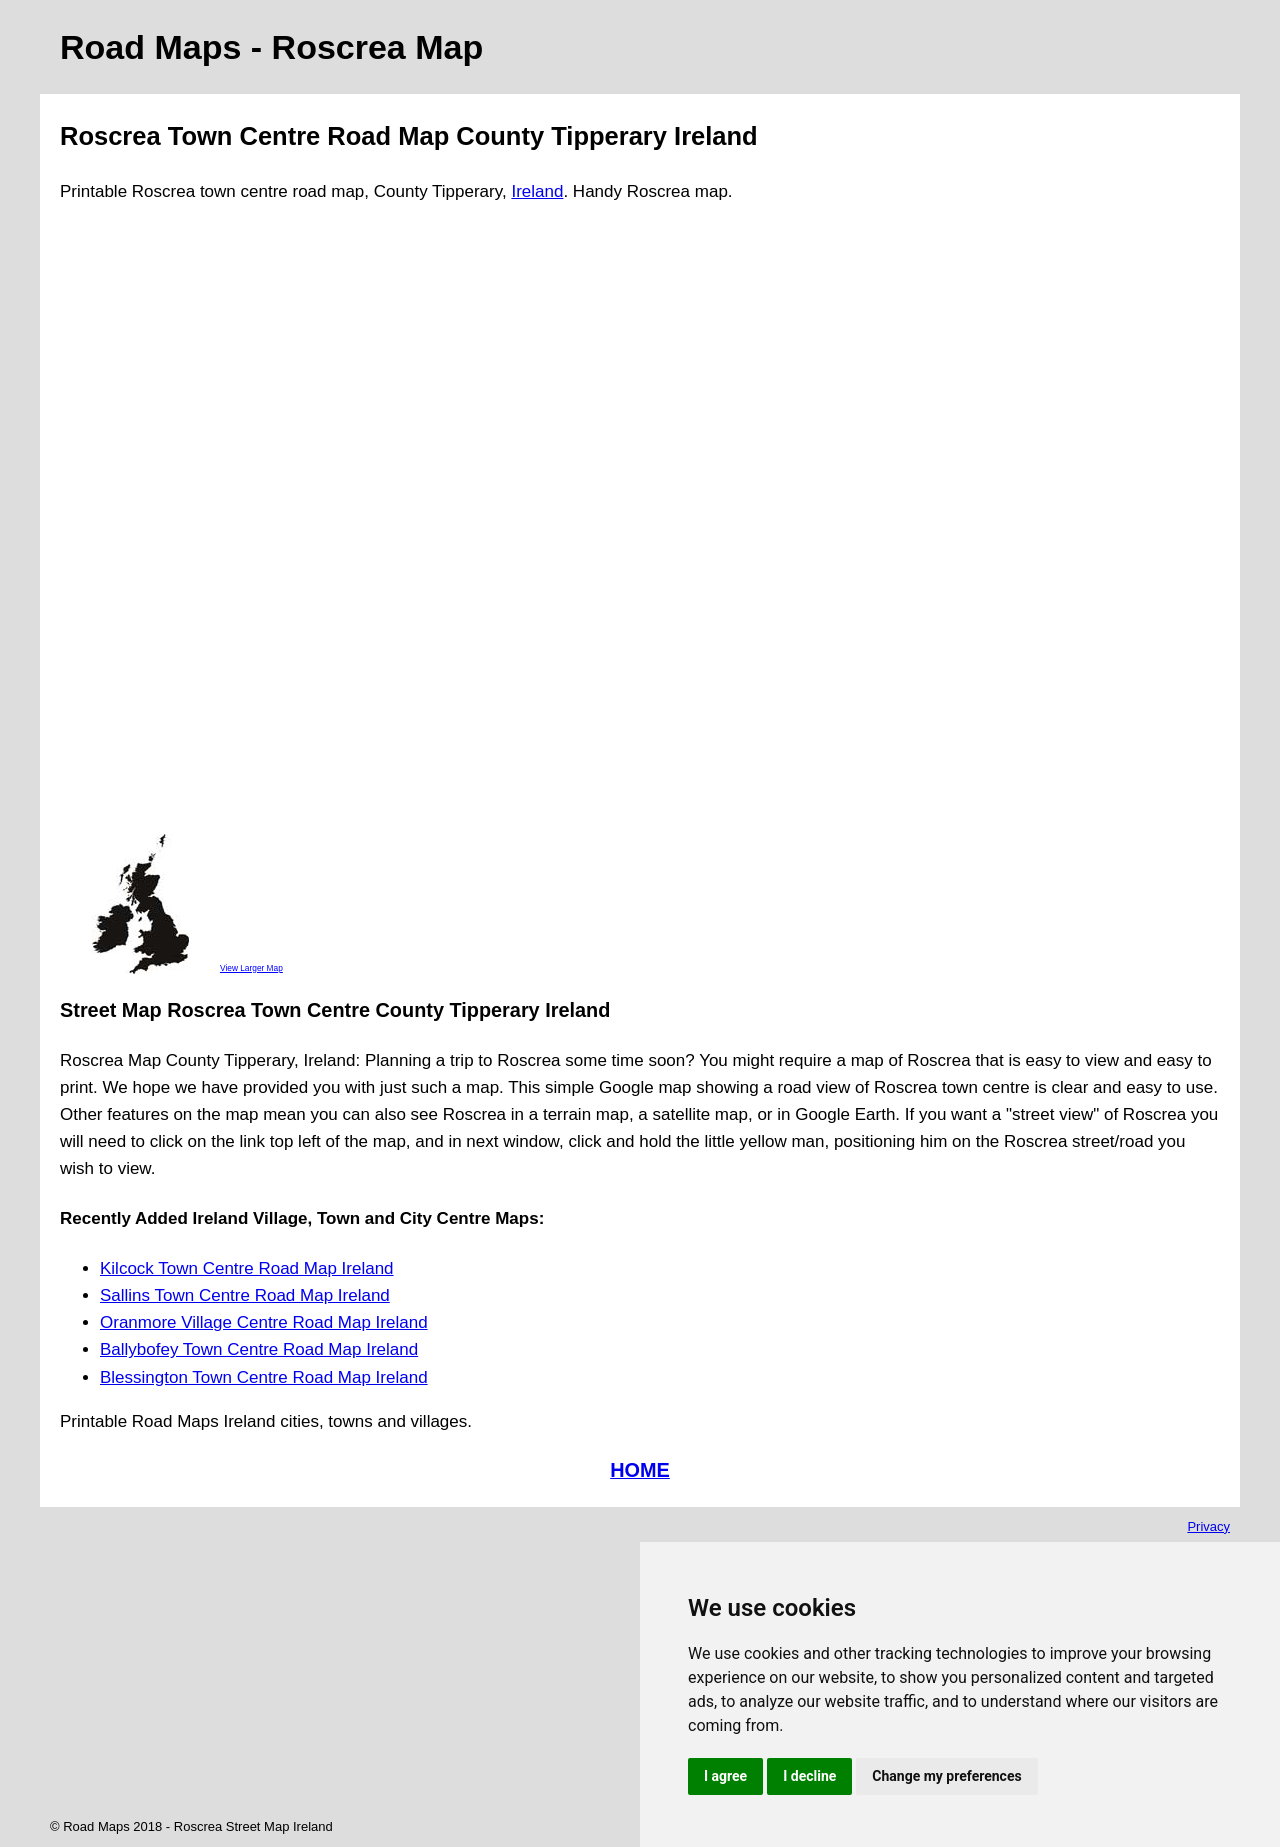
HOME (640, 1470)
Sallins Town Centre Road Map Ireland (245, 1295)
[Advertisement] (140, 527)
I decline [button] (809, 1776)
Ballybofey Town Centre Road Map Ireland (259, 1349)
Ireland (537, 191)
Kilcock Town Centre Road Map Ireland (247, 1268)
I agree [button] (725, 1776)
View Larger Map (251, 968)
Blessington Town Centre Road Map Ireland (264, 1377)
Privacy (1208, 1526)
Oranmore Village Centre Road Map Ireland (264, 1322)
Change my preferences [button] (946, 1776)
